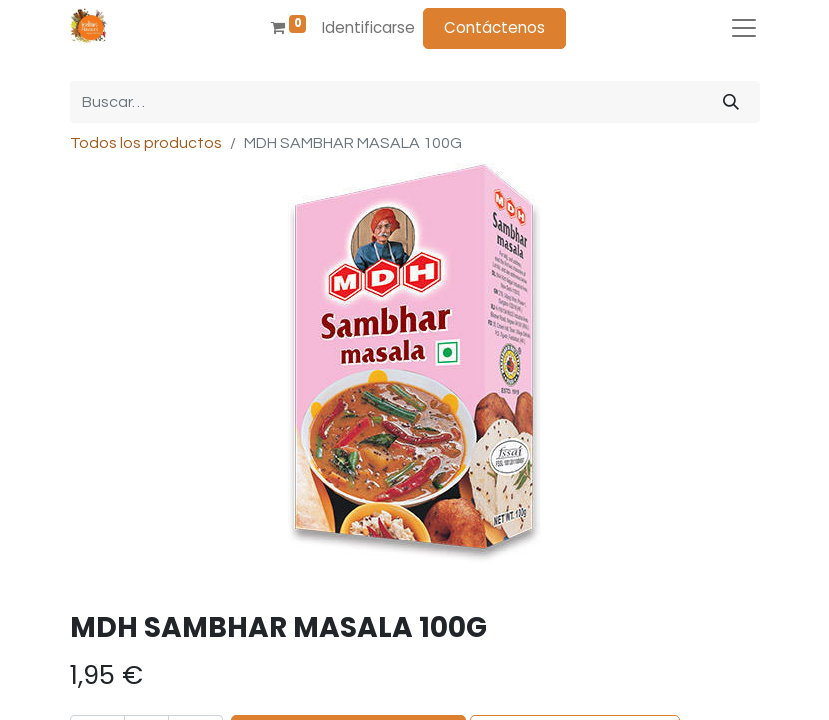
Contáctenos (494, 27)
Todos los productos (146, 143)
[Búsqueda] (731, 102)
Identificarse (368, 27)
